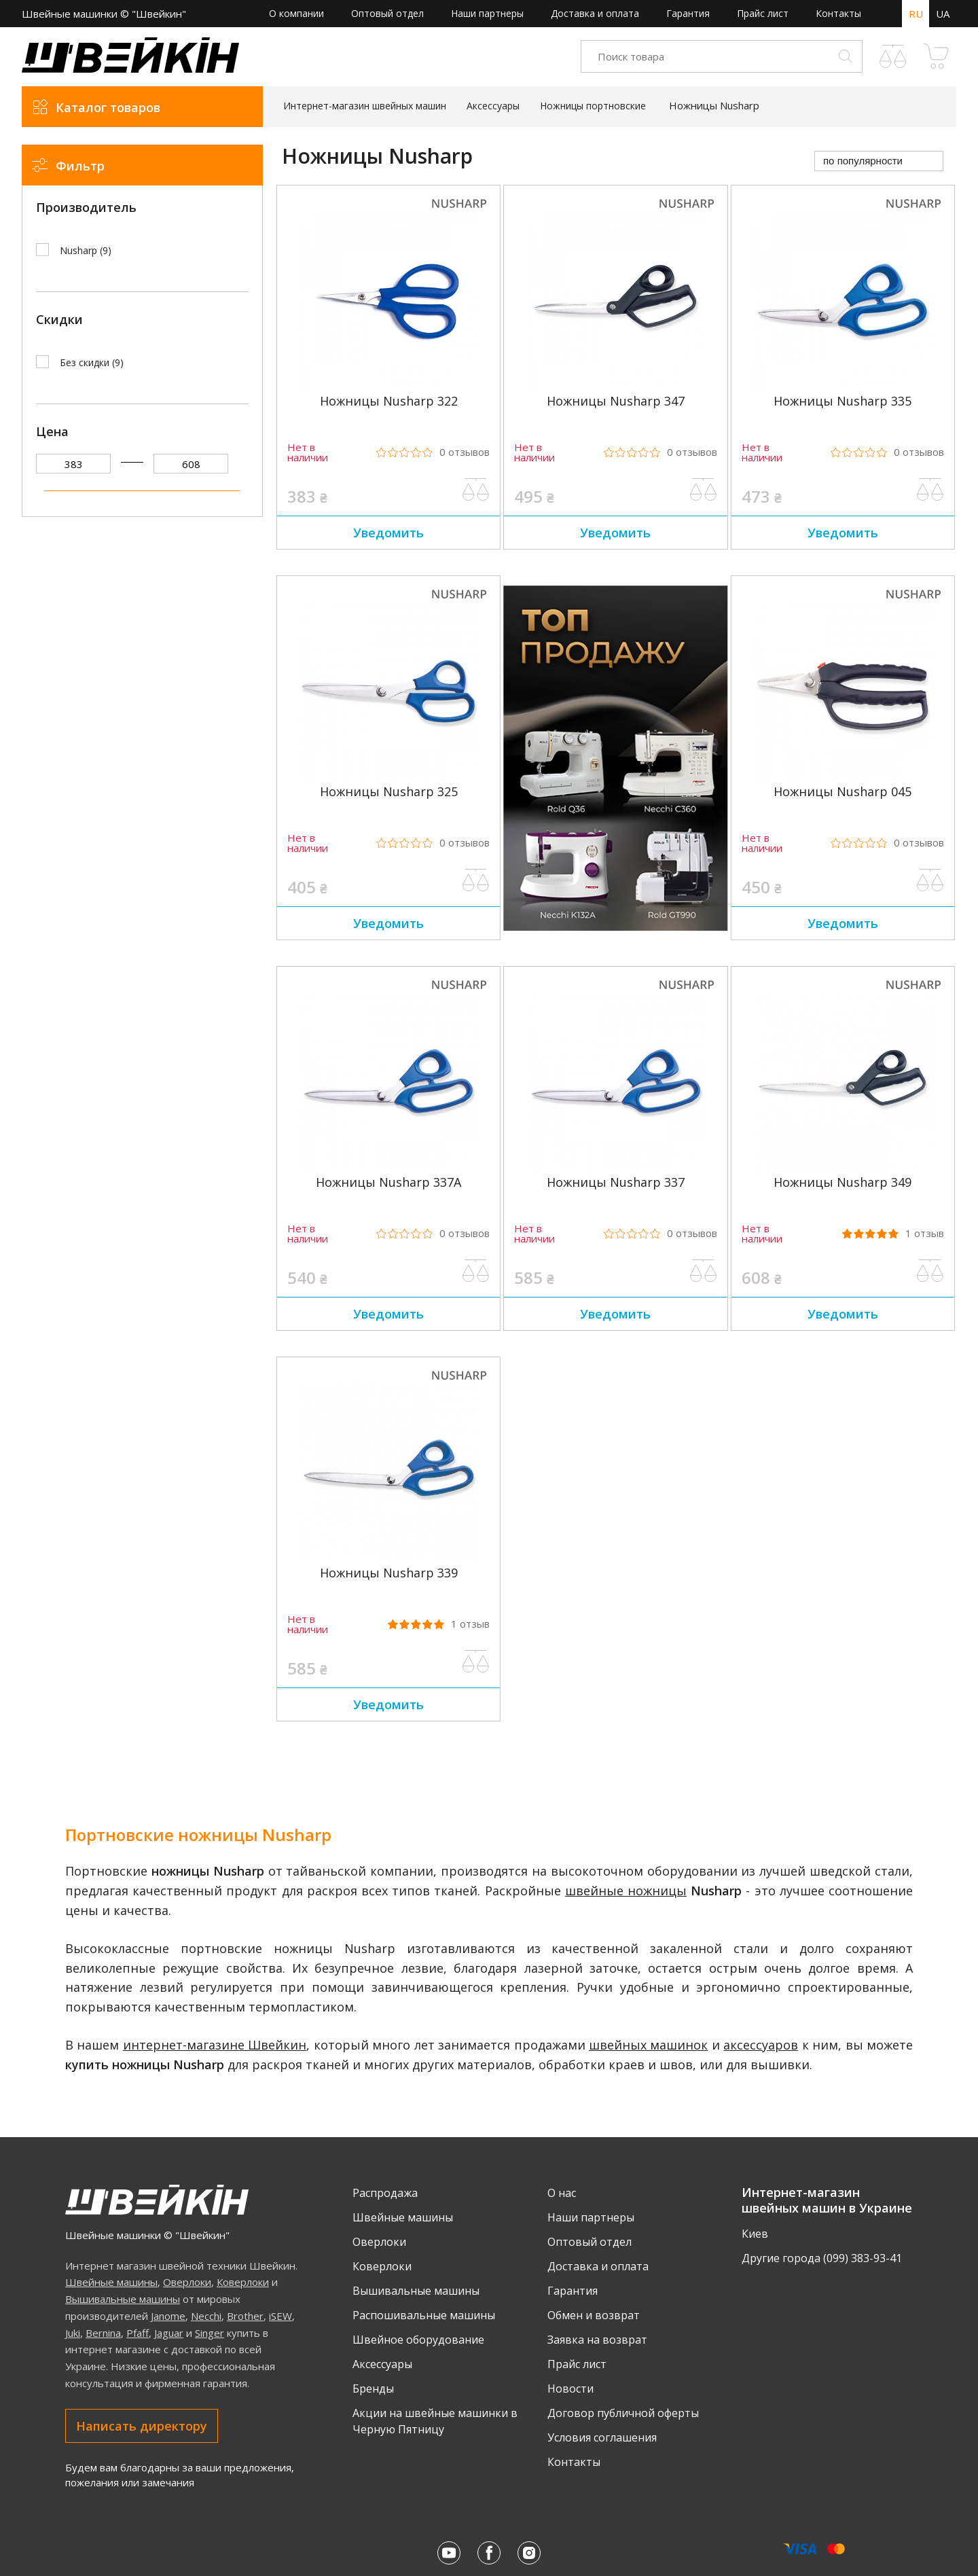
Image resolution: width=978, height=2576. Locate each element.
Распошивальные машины (423, 2315)
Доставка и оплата (595, 13)
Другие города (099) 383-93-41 (822, 2258)
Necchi (206, 2316)
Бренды (373, 2388)
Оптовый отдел (387, 13)
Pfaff (137, 2333)
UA (942, 13)
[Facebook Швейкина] (489, 2552)
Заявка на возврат (597, 2339)
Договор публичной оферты (623, 2412)
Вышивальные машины (122, 2299)
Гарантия (688, 13)
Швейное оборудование (418, 2339)
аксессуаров (760, 2045)
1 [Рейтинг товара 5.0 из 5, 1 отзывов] (924, 1233)
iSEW (280, 2316)
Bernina (103, 2333)
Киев (755, 2233)
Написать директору (141, 2426)
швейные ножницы (626, 1890)
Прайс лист (763, 13)
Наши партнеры (487, 13)
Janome (168, 2316)
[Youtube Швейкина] (448, 2552)
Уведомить (388, 532)
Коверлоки (243, 2282)
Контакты (838, 13)
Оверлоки (187, 2282)
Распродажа (385, 2192)
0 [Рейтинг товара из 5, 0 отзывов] (464, 452)
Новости (570, 2388)
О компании (296, 13)
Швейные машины (111, 2282)
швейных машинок (648, 2045)
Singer (209, 2333)
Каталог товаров (108, 107)
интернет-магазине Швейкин (214, 2045)
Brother (245, 2316)
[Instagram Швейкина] (529, 2552)
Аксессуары (382, 2364)
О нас (561, 2192)
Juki (72, 2333)
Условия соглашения (602, 2437)
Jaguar (168, 2333)
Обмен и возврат (593, 2315)
